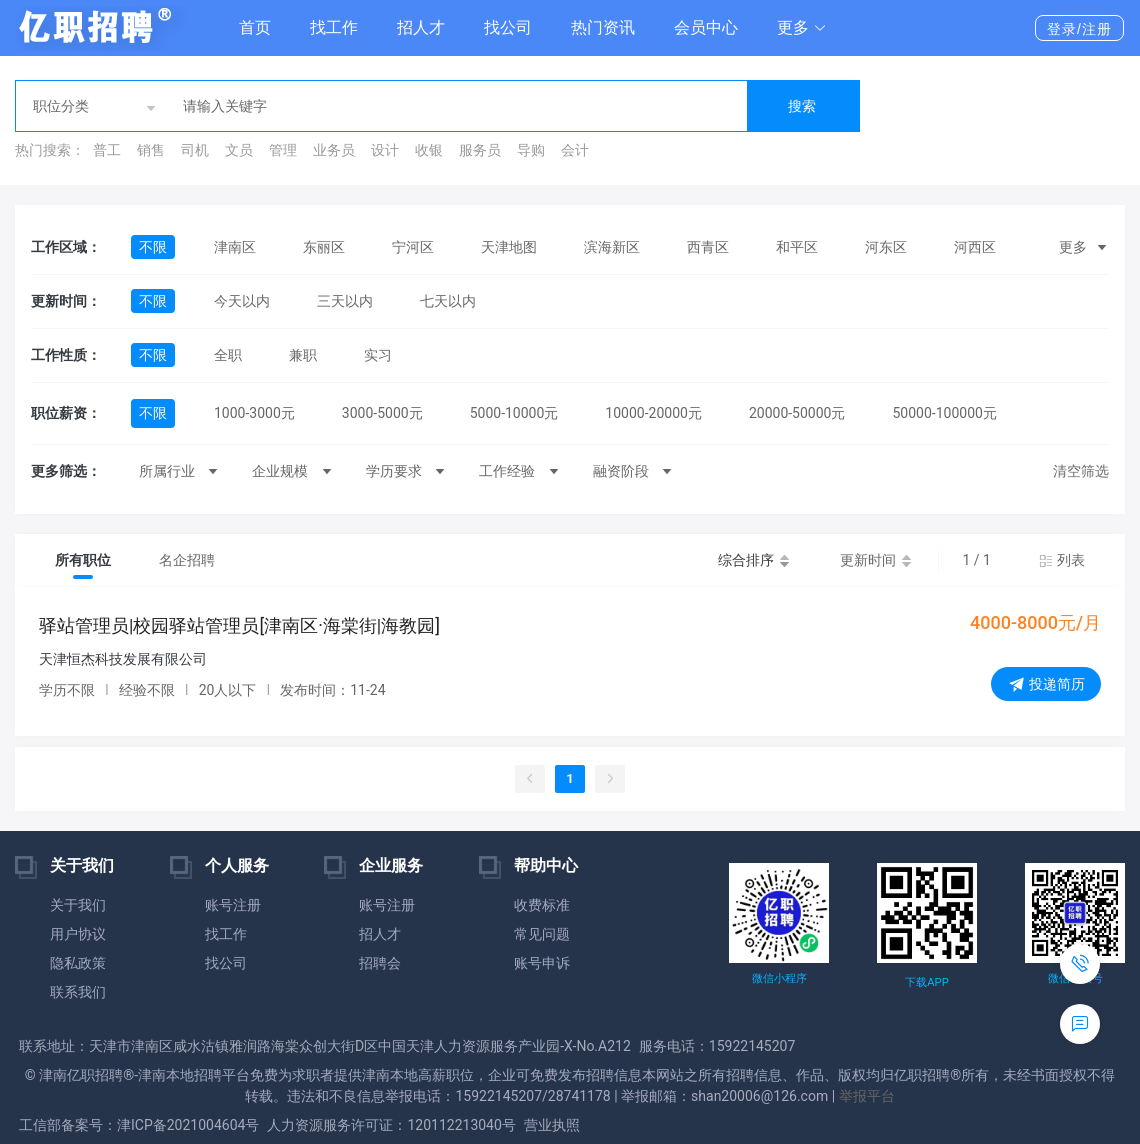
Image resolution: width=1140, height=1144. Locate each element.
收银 (429, 150)
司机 (195, 150)
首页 (255, 27)
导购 (531, 150)
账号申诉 (542, 963)
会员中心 (706, 27)
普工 (107, 150)
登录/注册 (1079, 29)
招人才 (421, 27)
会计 (575, 150)
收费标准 (542, 905)
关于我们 (78, 905)
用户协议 (78, 934)
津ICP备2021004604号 (188, 1125)
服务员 (480, 150)
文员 (239, 150)
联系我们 (78, 992)
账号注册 (233, 905)
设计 (385, 150)
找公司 (508, 27)
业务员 (334, 150)
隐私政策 (78, 963)
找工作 (334, 27)
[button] (802, 28)
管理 (283, 150)
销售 (151, 150)
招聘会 (380, 963)
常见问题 (542, 934)
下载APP (926, 982)
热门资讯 (603, 27)
